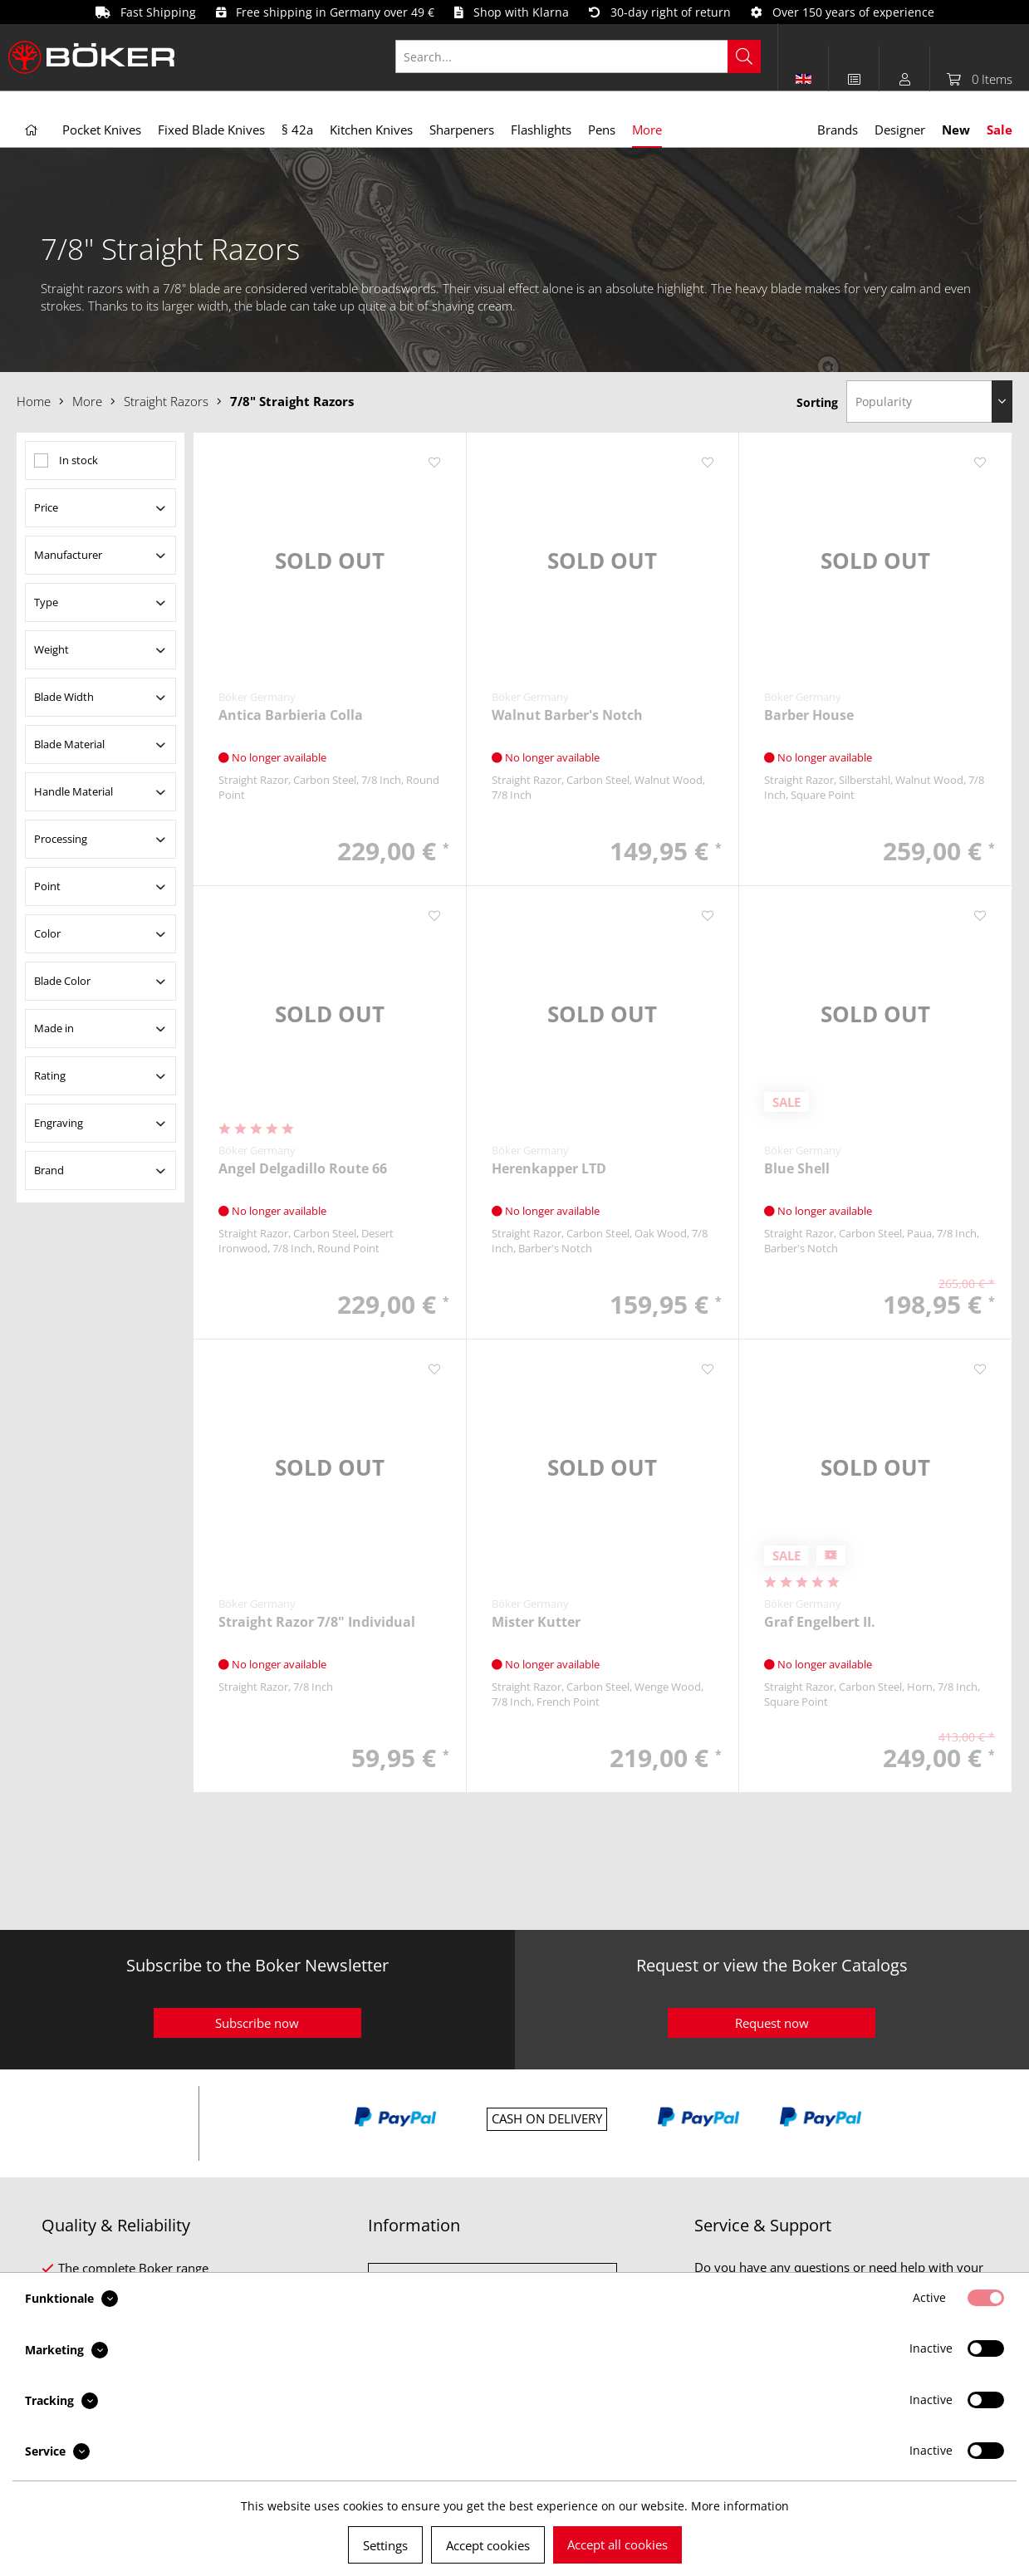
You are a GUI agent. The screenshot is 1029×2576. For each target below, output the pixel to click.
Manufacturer (68, 554)
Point (47, 886)
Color (47, 933)
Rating (50, 1075)
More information (740, 2506)
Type (46, 602)
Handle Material (73, 791)
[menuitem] (586, 56)
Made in (54, 1028)
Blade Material (69, 744)
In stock (78, 460)
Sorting (817, 402)
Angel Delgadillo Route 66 (302, 1169)
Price (46, 507)
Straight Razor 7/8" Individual (316, 1622)
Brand (49, 1170)
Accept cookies (488, 2545)
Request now (772, 2023)
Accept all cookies (617, 2544)
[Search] (744, 56)
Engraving (58, 1122)
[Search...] (578, 56)
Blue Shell (797, 1169)
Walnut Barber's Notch (567, 715)
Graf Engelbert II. (819, 1622)
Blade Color (62, 980)
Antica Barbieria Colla (290, 715)
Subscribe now (257, 2023)
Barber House (809, 715)
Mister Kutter (536, 1622)
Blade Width (64, 696)
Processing (60, 838)
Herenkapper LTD (549, 1169)
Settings (385, 2545)
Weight (51, 649)
